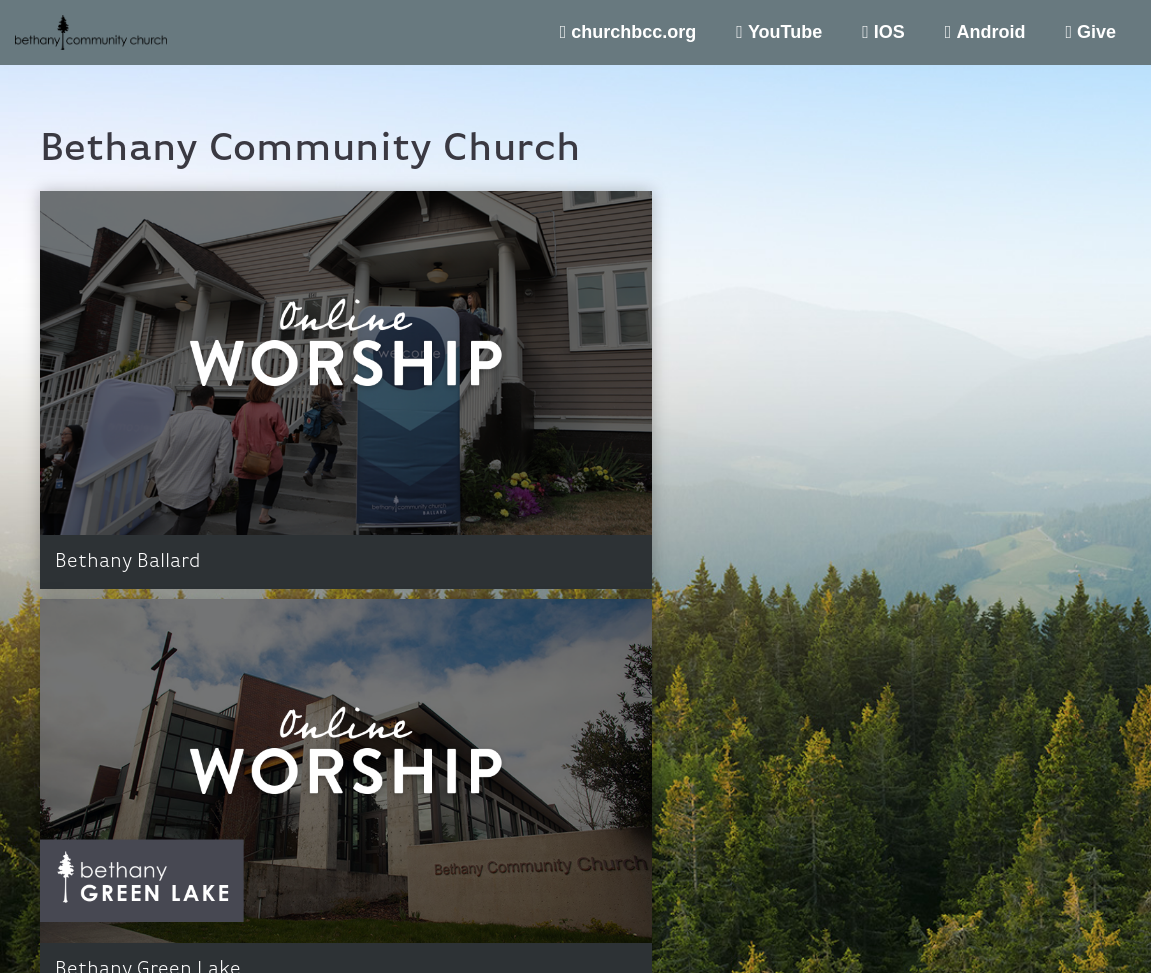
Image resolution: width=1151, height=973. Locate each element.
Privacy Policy (997, 923)
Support (1078, 923)
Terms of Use (903, 923)
